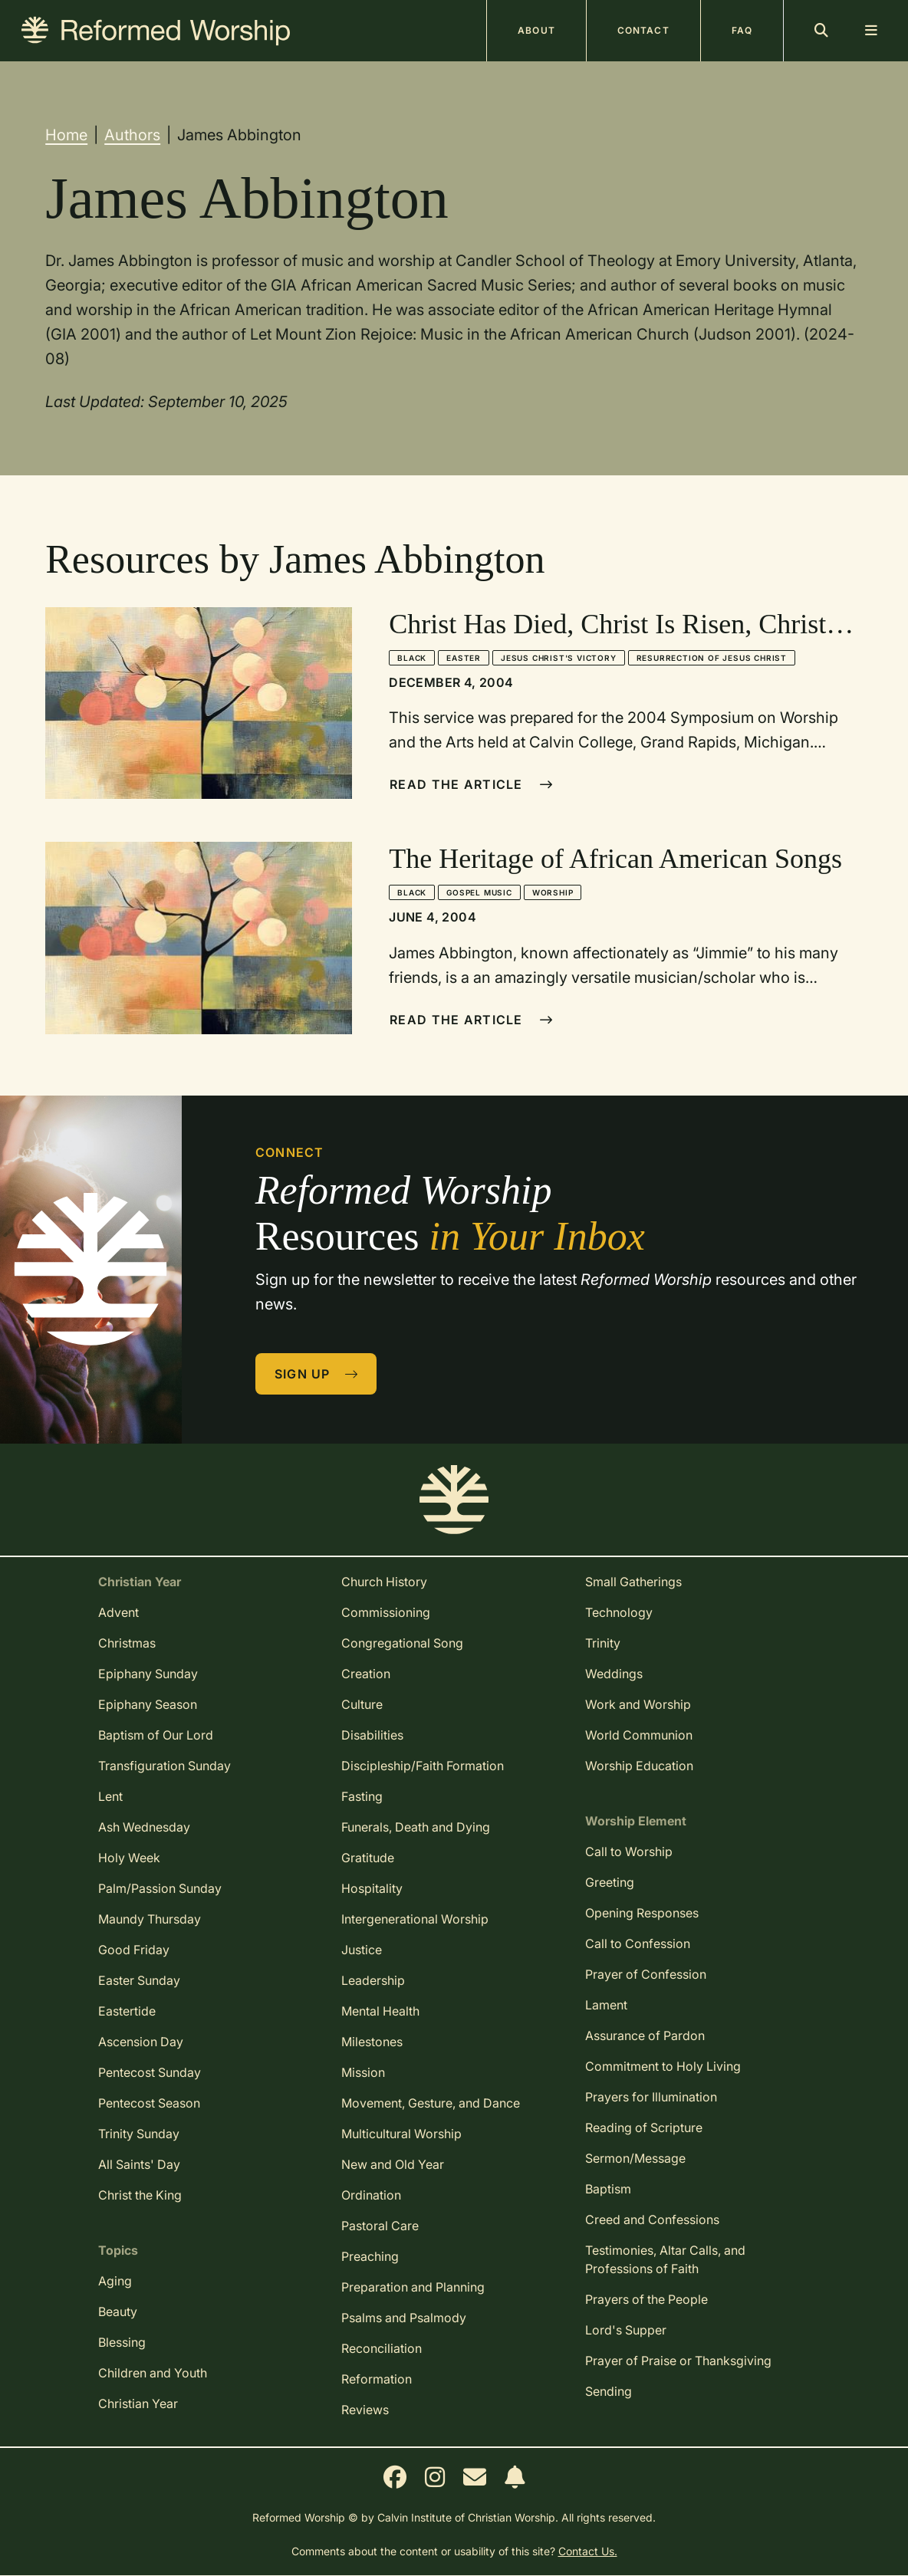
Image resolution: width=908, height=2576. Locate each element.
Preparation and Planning (413, 2287)
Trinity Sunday (138, 2133)
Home (66, 135)
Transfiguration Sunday (164, 1765)
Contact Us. (587, 2551)
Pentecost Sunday (149, 2072)
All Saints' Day (139, 2164)
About (536, 30)
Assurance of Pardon (645, 2035)
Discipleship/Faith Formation (422, 1765)
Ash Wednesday (144, 1827)
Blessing (122, 2342)
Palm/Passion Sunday (160, 1888)
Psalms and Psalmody (403, 2317)
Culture (362, 1704)
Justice (361, 1949)
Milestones (372, 2041)
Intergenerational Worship (415, 1919)
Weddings (614, 1673)
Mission (363, 2072)
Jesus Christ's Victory (559, 657)
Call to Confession (637, 1943)
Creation (365, 1673)
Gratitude (367, 1857)
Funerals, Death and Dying (415, 1827)
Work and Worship (638, 1704)
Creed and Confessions (652, 2219)
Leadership (373, 1980)
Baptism (608, 2188)
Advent (118, 1612)
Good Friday (133, 1949)
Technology (619, 1612)
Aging (115, 2280)
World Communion (639, 1735)
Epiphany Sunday (148, 1673)
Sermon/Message (635, 2158)
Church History (384, 1581)
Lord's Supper (625, 2330)
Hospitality (372, 1888)
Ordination (371, 2195)
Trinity (602, 1643)
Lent (110, 1796)
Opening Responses (642, 1913)
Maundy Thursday (149, 1919)
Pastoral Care (380, 2225)
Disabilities (372, 1735)
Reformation (376, 2379)
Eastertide (127, 2011)
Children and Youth (152, 2372)
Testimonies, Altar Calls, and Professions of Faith (665, 2259)
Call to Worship (629, 1851)
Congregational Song (402, 1643)
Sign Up (317, 1374)
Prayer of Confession (645, 1974)
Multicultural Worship (401, 2133)
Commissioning (385, 1612)
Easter (463, 657)
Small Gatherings (633, 1581)
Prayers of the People (646, 2299)
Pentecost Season (149, 2103)
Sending (608, 2391)
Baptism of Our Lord (155, 1735)
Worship (553, 892)
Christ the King (140, 2195)
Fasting (362, 1796)
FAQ (742, 30)
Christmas (127, 1643)
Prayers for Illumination (651, 2096)
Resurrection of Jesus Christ (712, 657)
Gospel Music (479, 892)
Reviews (365, 2409)
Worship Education (639, 1765)
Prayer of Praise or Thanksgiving (678, 2360)
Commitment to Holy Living (663, 2066)
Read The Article (471, 784)
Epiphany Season (147, 1704)
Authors (132, 135)
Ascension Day (140, 2041)
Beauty (117, 2311)
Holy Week (129, 1857)
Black (411, 657)
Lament (606, 2005)
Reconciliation (381, 2348)
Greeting (609, 1882)
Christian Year (138, 2403)
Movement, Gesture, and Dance (430, 2103)
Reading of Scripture (643, 2127)
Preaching (370, 2256)
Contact (643, 30)
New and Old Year (392, 2164)
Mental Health (380, 2011)
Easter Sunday (139, 1980)
